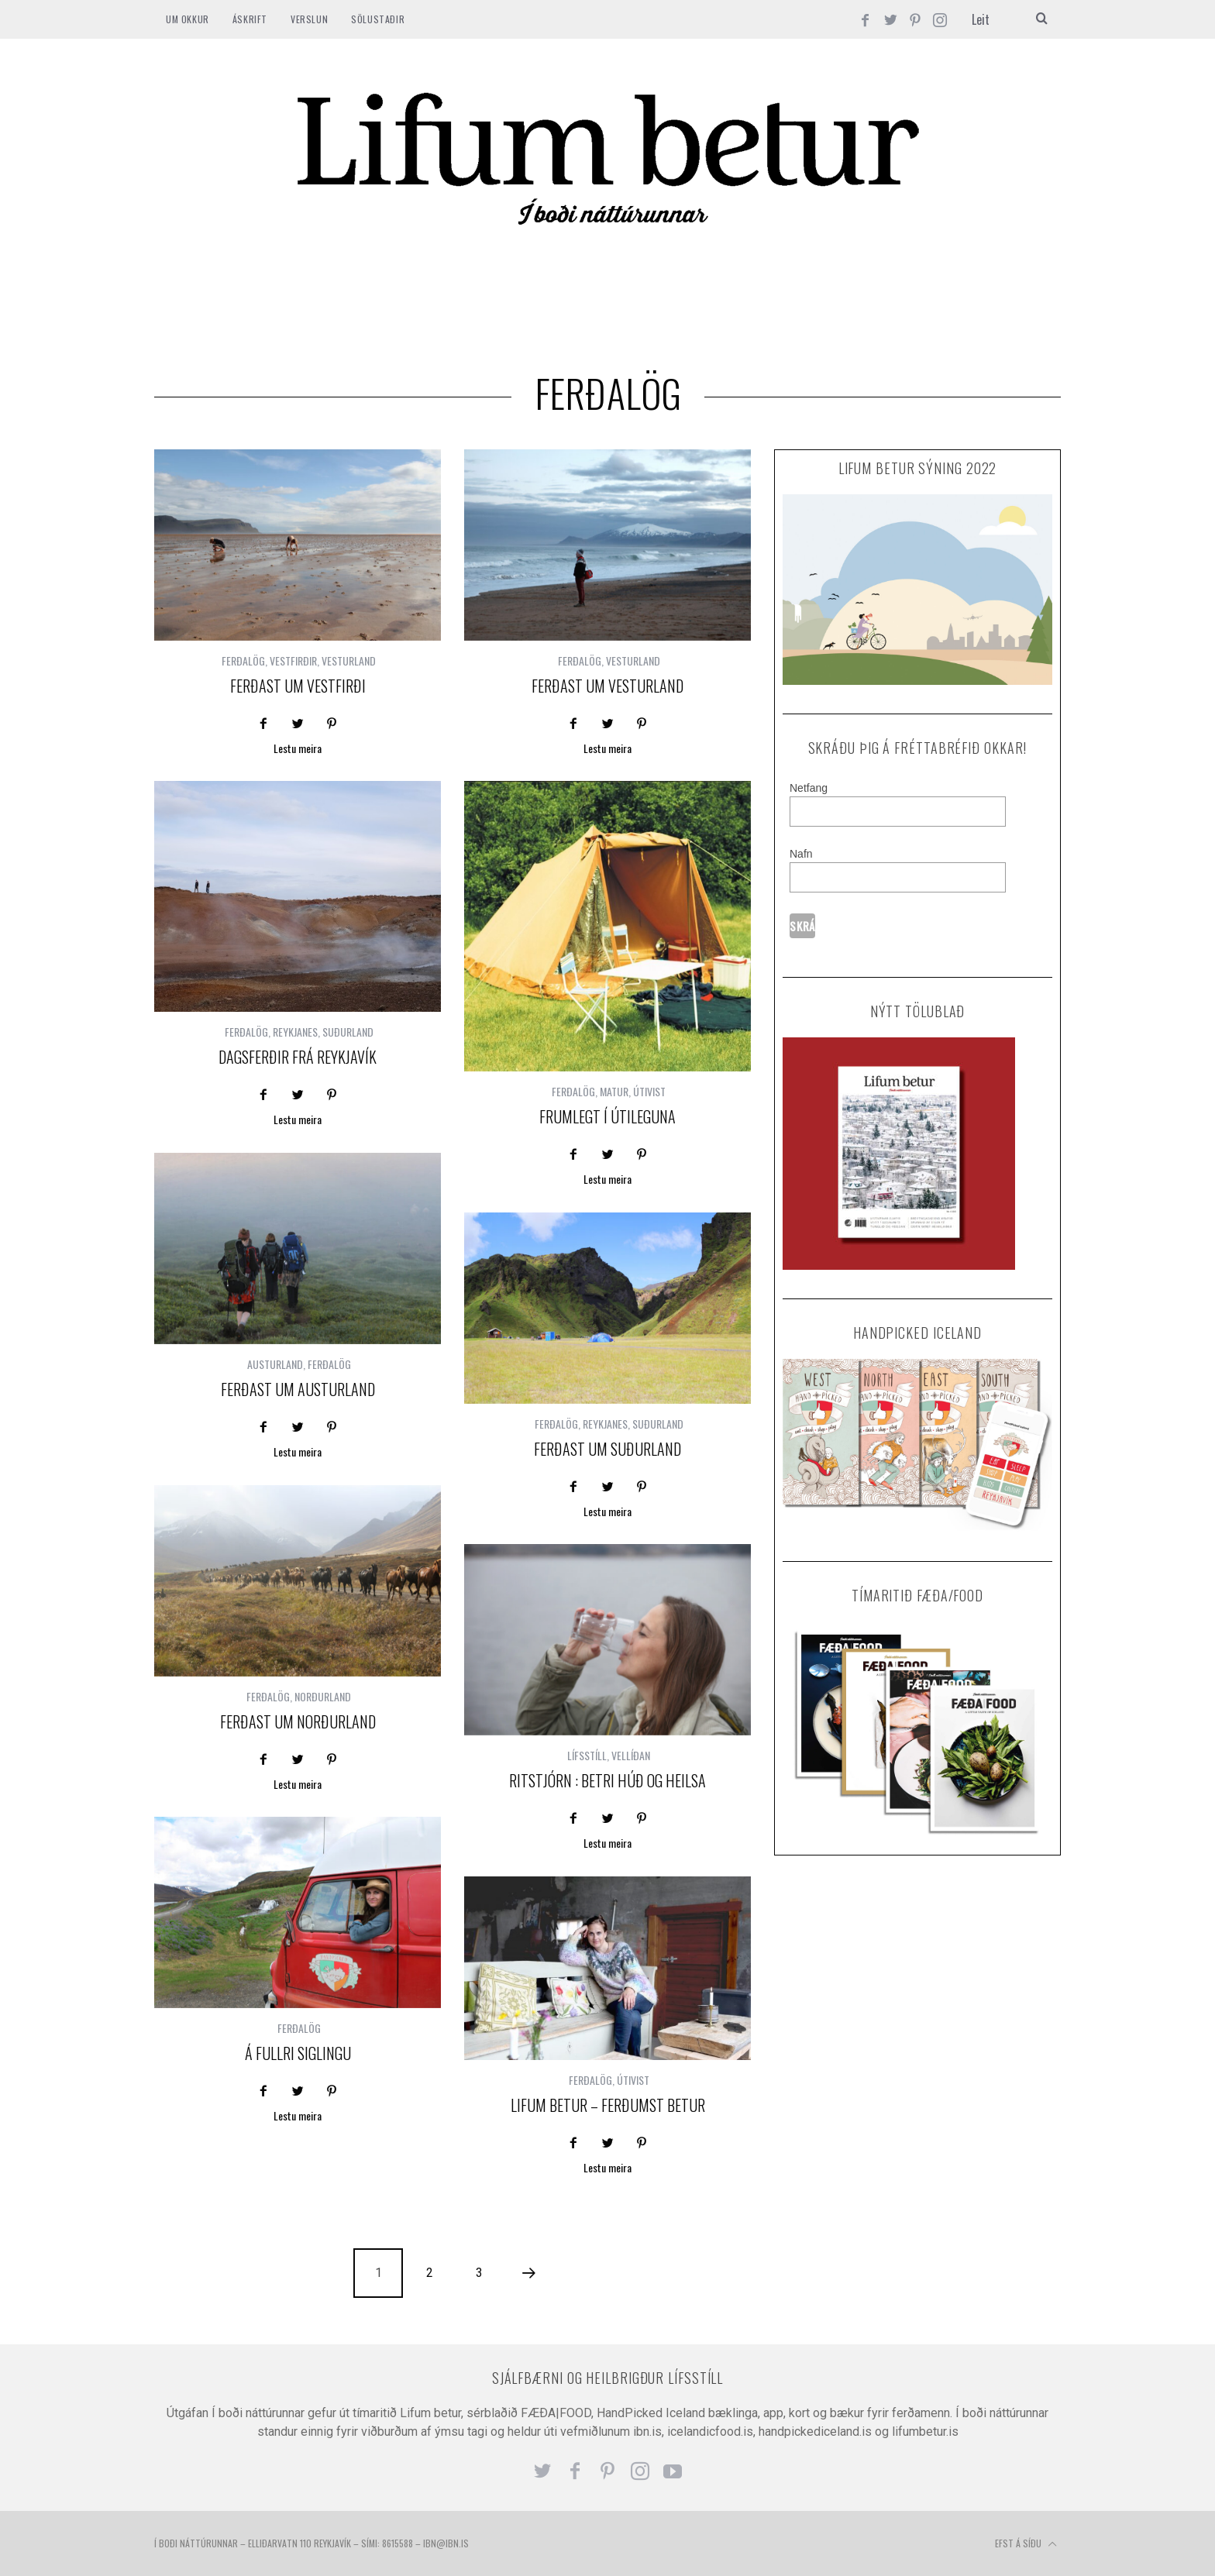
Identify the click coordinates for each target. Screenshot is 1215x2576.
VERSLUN (309, 19)
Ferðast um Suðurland (607, 1448)
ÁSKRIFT (249, 19)
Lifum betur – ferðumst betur (608, 2105)
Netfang (809, 788)
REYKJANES (295, 1031)
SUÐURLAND (347, 1031)
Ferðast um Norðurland (298, 1721)
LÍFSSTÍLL (587, 1755)
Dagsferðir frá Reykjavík (298, 1056)
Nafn (801, 854)
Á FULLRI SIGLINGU (298, 2053)
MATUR (614, 1091)
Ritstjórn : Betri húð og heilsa (607, 1780)
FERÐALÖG (243, 660)
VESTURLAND (349, 660)
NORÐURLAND (322, 1696)
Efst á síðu (1026, 2544)
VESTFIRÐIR (293, 660)
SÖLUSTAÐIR (377, 19)
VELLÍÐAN (630, 1755)
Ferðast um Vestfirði (298, 685)
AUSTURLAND (275, 1364)
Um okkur (187, 19)
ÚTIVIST (649, 1091)
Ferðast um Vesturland (607, 685)
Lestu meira (298, 749)
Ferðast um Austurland (298, 1389)
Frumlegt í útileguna (607, 1116)
